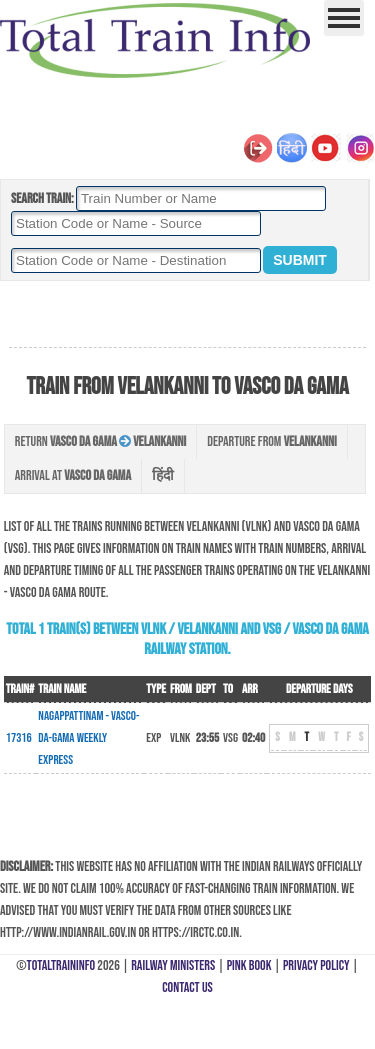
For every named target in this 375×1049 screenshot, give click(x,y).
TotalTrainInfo (61, 965)
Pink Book (249, 965)
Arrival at (73, 475)
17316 (19, 738)
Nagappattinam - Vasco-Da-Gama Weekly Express (88, 738)
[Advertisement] (187, 315)
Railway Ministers (173, 965)
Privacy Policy (316, 965)
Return (100, 441)
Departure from (271, 441)
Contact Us (187, 987)
